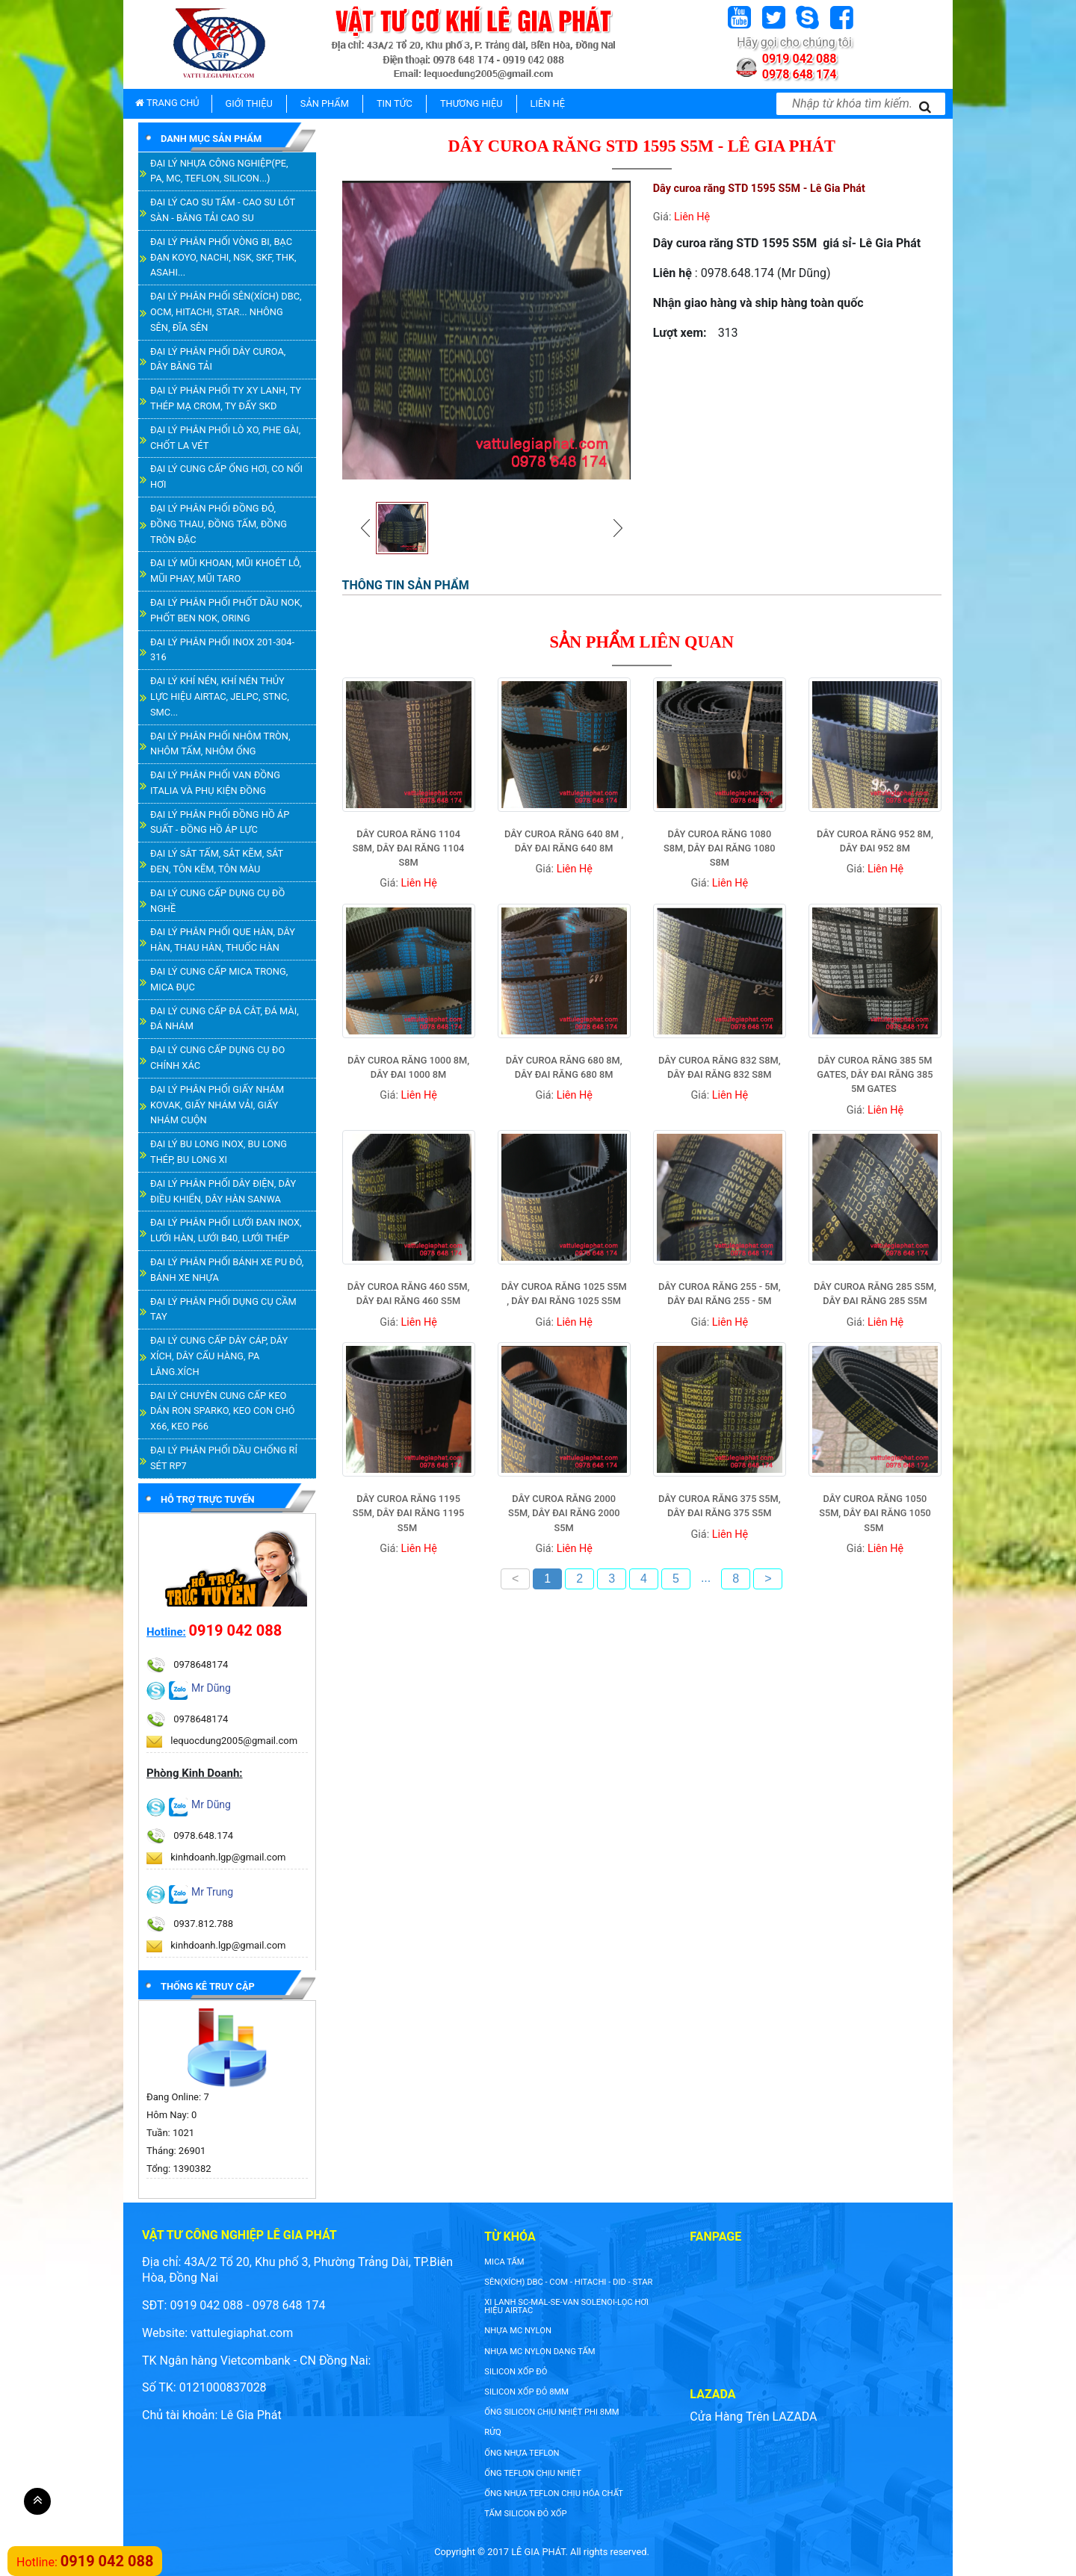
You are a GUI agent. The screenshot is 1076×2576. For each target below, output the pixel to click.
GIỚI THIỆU (249, 103)
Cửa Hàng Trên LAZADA (753, 2416)
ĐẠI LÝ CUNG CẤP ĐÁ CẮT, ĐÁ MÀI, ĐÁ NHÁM (224, 1018)
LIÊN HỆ (548, 103)
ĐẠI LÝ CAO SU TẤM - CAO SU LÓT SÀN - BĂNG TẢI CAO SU (222, 209)
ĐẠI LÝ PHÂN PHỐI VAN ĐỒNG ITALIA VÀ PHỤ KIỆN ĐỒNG (215, 782)
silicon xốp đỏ (515, 2372)
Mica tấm (504, 2262)
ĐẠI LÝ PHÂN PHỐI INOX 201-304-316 (222, 649)
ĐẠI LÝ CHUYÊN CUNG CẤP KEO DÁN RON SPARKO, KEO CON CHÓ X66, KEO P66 (222, 1411)
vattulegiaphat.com (242, 2333)
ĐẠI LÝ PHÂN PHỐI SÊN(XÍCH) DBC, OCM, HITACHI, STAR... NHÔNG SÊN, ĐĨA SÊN (226, 312)
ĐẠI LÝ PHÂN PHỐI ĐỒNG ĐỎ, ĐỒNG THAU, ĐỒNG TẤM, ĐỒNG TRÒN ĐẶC (218, 524)
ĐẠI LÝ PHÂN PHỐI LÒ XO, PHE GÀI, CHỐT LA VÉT (225, 437)
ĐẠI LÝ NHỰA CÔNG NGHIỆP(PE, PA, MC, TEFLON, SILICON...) (219, 171)
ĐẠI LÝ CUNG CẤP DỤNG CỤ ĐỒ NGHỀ (217, 900)
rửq (492, 2432)
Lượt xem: (680, 333)
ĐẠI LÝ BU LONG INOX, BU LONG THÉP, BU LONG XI (218, 1151)
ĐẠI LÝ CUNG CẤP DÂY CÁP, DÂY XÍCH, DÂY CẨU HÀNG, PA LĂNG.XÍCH (219, 1356)
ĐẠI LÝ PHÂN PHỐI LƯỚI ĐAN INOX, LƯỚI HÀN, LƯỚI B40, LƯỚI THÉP (226, 1230)
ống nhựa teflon (521, 2453)
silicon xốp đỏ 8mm (526, 2392)
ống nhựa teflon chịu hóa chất (553, 2493)
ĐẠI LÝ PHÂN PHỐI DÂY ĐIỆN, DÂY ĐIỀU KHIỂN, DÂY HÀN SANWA (223, 1191)
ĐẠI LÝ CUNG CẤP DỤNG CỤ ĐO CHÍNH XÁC (217, 1057)
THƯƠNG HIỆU (471, 103)
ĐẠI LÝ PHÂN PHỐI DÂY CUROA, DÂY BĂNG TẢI (217, 359)
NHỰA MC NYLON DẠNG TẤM (539, 2351)
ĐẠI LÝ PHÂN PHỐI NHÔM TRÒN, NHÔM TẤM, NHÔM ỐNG (220, 743)
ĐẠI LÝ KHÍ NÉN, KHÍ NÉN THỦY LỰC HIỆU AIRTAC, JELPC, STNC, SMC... (219, 696)
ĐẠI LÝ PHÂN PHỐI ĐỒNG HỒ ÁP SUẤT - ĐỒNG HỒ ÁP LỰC (219, 822)
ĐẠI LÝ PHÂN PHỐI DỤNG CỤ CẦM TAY (223, 1309)
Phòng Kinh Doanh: (194, 1773)
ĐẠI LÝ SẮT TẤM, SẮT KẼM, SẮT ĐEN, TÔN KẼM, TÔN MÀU (216, 861)
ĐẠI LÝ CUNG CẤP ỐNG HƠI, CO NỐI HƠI (226, 476)
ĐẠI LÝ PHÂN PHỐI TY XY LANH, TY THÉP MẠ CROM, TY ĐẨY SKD (225, 398)
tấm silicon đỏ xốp (525, 2513)
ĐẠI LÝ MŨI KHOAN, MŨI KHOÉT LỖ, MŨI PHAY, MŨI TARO (225, 570)
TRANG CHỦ (167, 102)
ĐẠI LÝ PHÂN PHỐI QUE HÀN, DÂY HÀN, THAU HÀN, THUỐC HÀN (222, 939)
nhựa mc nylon (517, 2331)
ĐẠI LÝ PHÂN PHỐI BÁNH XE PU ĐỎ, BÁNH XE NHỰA (226, 1269)
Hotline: (166, 1632)
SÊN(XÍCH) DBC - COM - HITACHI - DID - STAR (568, 2282)
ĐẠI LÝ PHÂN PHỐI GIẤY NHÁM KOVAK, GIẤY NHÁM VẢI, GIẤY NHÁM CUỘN (217, 1105)
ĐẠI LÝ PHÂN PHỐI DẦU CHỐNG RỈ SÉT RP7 (223, 1457)
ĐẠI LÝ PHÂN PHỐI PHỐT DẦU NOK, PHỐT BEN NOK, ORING (226, 610)
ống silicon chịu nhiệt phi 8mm (551, 2412)
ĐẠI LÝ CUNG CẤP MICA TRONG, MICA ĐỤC (219, 979)
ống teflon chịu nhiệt (532, 2473)
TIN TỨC (394, 103)
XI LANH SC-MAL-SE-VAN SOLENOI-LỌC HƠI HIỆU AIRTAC (566, 2306)
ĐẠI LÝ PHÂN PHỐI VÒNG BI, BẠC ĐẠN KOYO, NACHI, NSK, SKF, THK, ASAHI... (223, 257)
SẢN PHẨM (324, 103)
